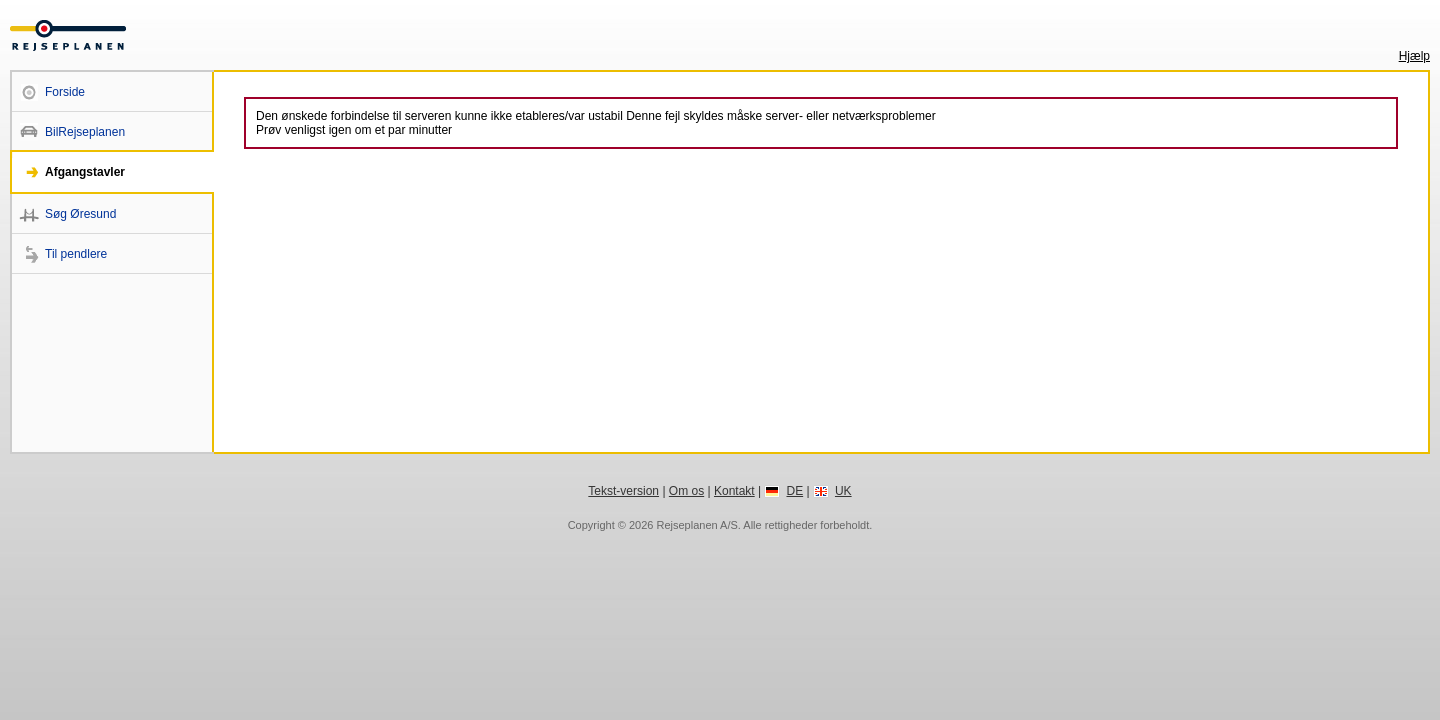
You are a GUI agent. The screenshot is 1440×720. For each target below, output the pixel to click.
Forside (65, 92)
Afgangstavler (85, 172)
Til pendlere (76, 254)
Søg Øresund (80, 214)
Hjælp (1414, 56)
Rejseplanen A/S (696, 525)
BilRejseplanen (85, 132)
